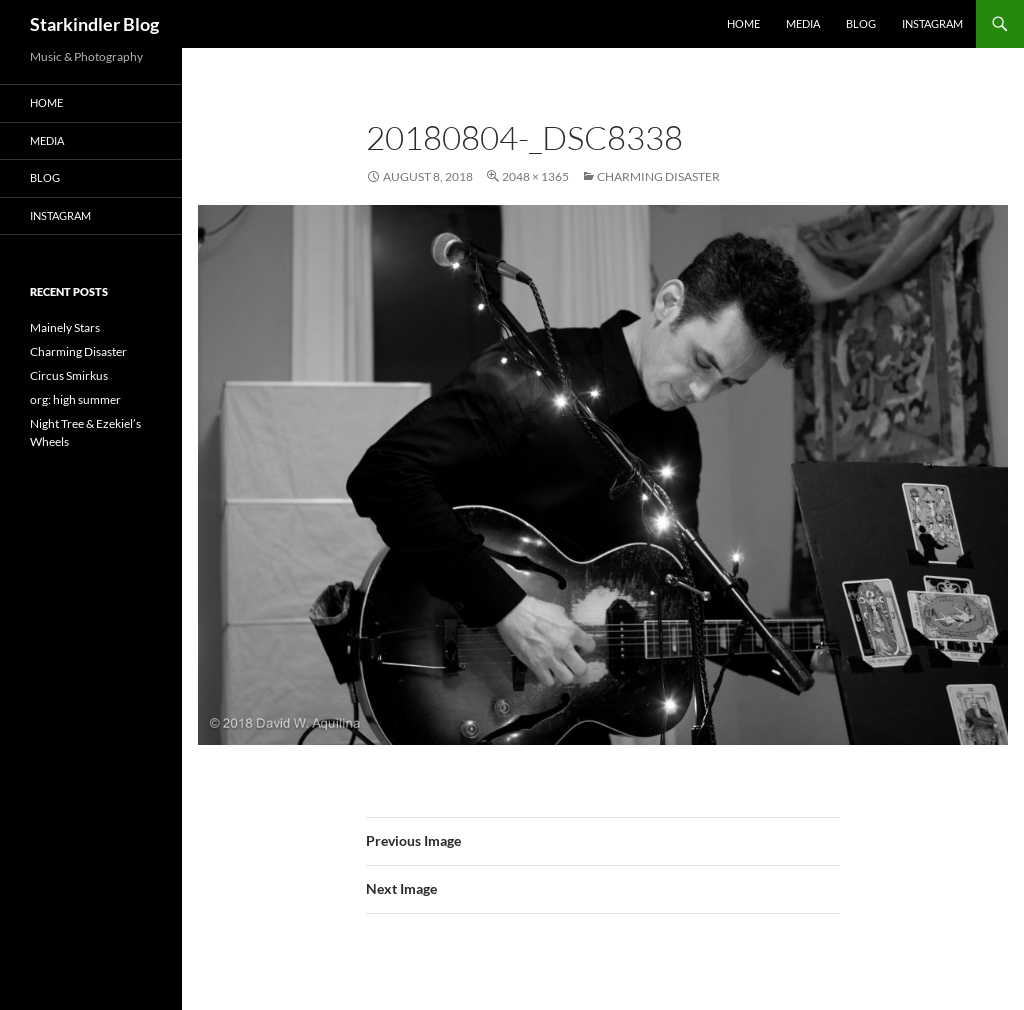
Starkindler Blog (94, 24)
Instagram (932, 23)
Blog (861, 23)
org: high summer (75, 399)
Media (803, 23)
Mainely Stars (65, 327)
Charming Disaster (658, 176)
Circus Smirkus (69, 375)
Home (743, 23)
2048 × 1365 (535, 176)
